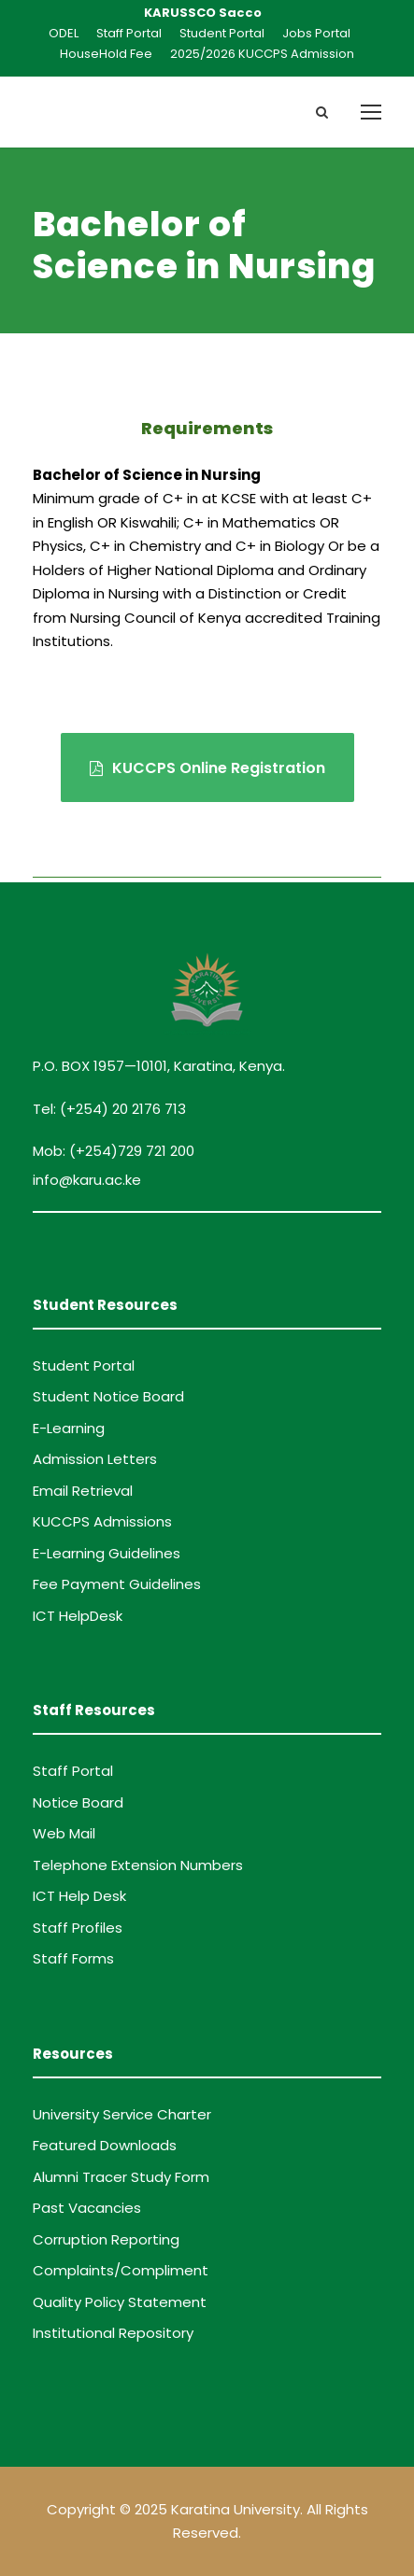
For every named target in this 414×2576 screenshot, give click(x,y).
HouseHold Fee (106, 54)
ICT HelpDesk (77, 1616)
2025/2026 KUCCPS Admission (262, 54)
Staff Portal (129, 33)
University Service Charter (122, 2114)
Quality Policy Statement (120, 2302)
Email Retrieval (83, 1490)
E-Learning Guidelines (106, 1553)
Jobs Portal (316, 33)
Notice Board (78, 1802)
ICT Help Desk (79, 1896)
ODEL (64, 33)
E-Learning (69, 1428)
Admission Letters (95, 1459)
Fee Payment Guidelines (117, 1584)
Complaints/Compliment (120, 2270)
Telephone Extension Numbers (138, 1865)
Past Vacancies (87, 2207)
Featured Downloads (105, 2145)
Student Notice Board (108, 1396)
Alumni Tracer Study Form (121, 2177)
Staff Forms (73, 1958)
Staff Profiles (77, 1927)
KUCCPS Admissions (102, 1521)
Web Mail (64, 1833)
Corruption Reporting (106, 2239)
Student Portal (221, 33)
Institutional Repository (113, 2333)
